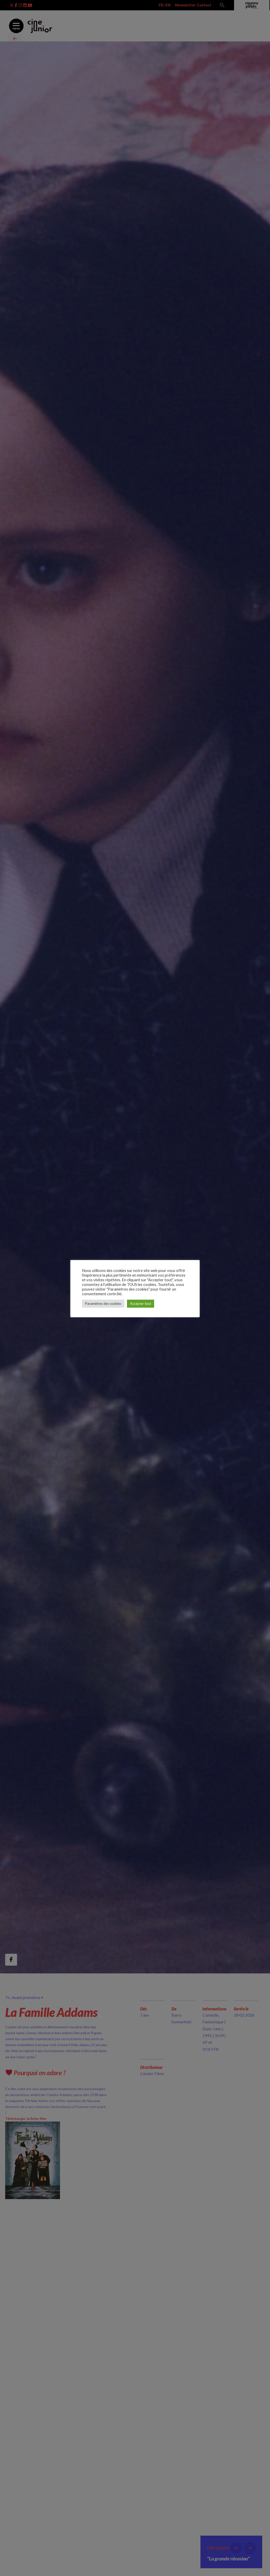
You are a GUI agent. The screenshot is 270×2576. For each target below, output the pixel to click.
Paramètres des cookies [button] (103, 1306)
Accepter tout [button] (140, 1306)
